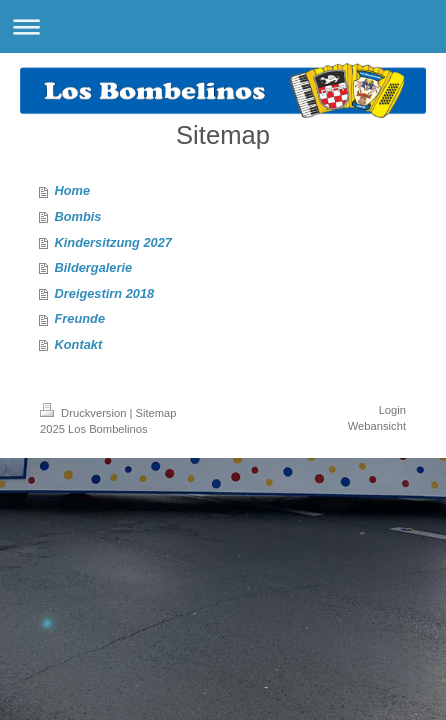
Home (73, 190)
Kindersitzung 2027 (113, 242)
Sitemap (156, 413)
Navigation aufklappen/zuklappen (223, 26)
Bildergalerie (94, 267)
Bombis (78, 216)
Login (392, 410)
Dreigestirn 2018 (105, 293)
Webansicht (377, 426)
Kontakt (79, 344)
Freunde (80, 318)
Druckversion (85, 413)
